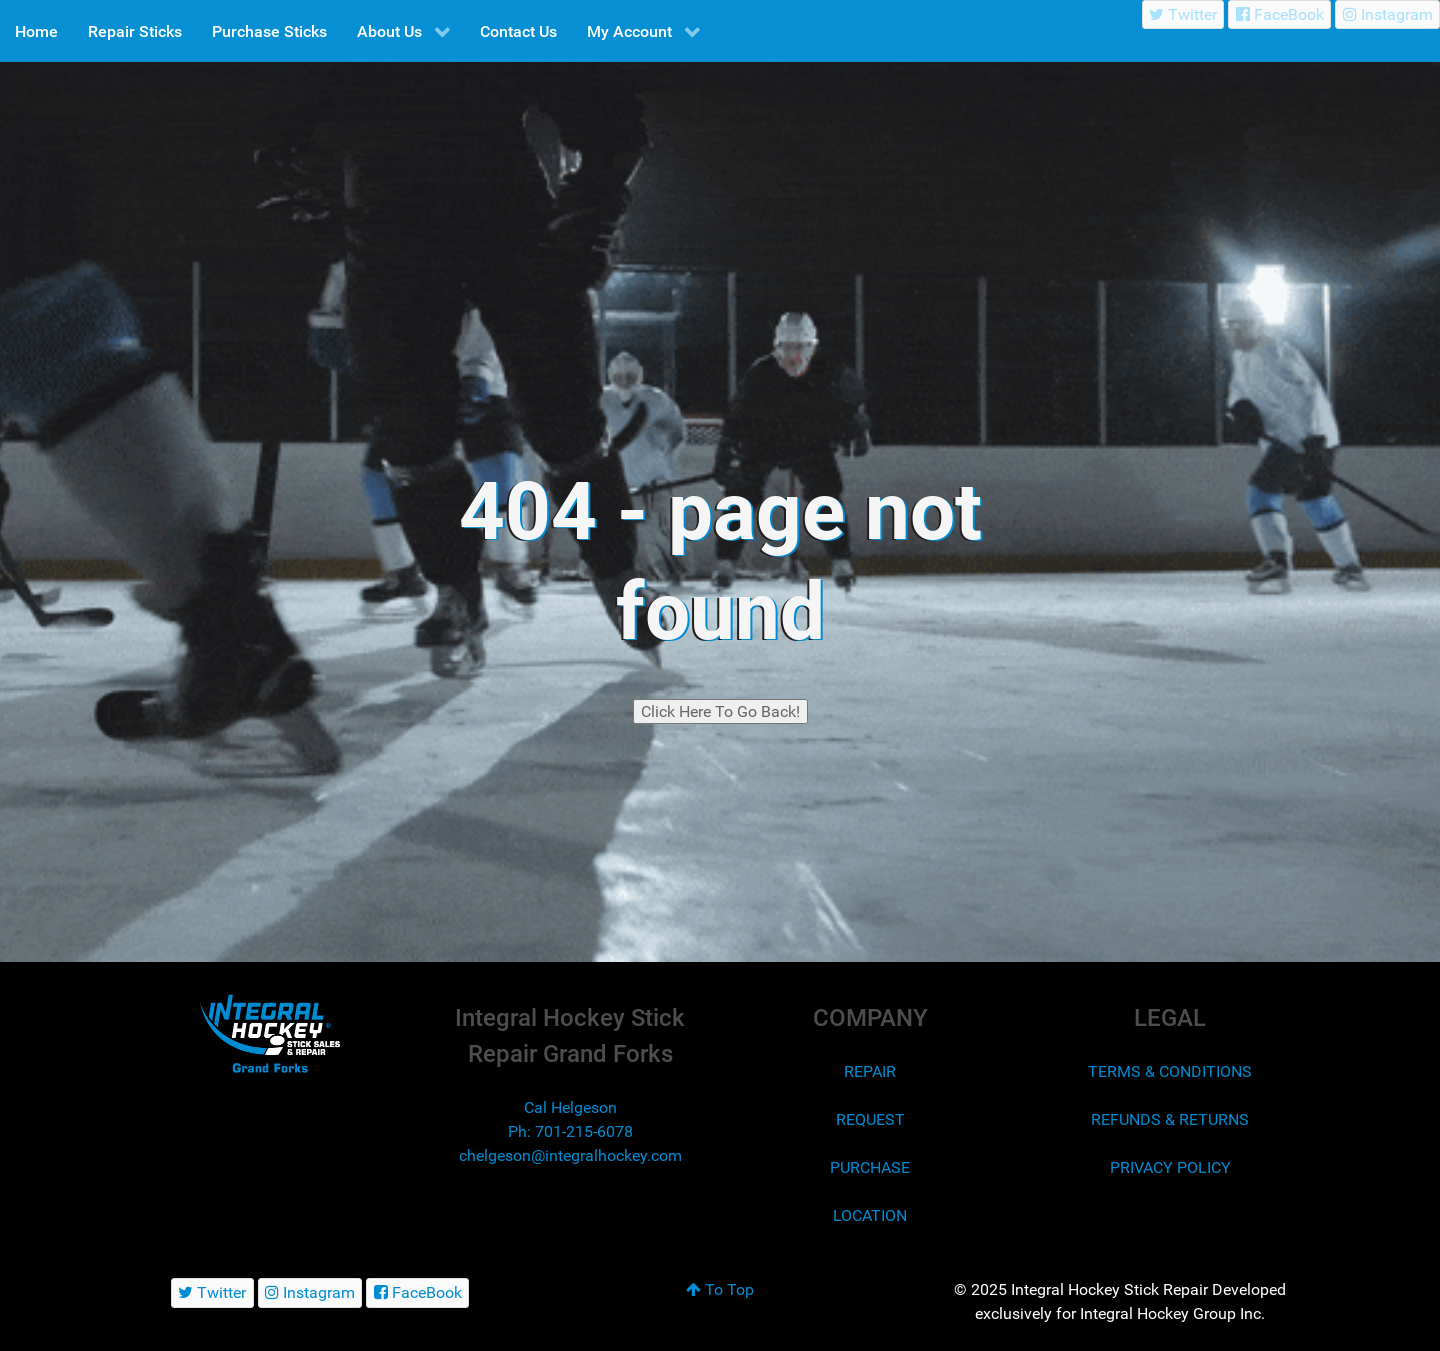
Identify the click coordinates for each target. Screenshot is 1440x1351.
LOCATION (870, 1215)
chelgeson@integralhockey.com (570, 1155)
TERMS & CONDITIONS (1170, 1071)
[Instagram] (1387, 14)
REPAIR (870, 1071)
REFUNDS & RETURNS (1170, 1119)
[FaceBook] (1279, 14)
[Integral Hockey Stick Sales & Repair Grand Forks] (270, 1033)
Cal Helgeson (570, 1107)
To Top (720, 1289)
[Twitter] (1183, 14)
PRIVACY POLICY (1170, 1167)
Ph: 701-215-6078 (570, 1131)
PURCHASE (870, 1167)
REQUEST (870, 1119)
